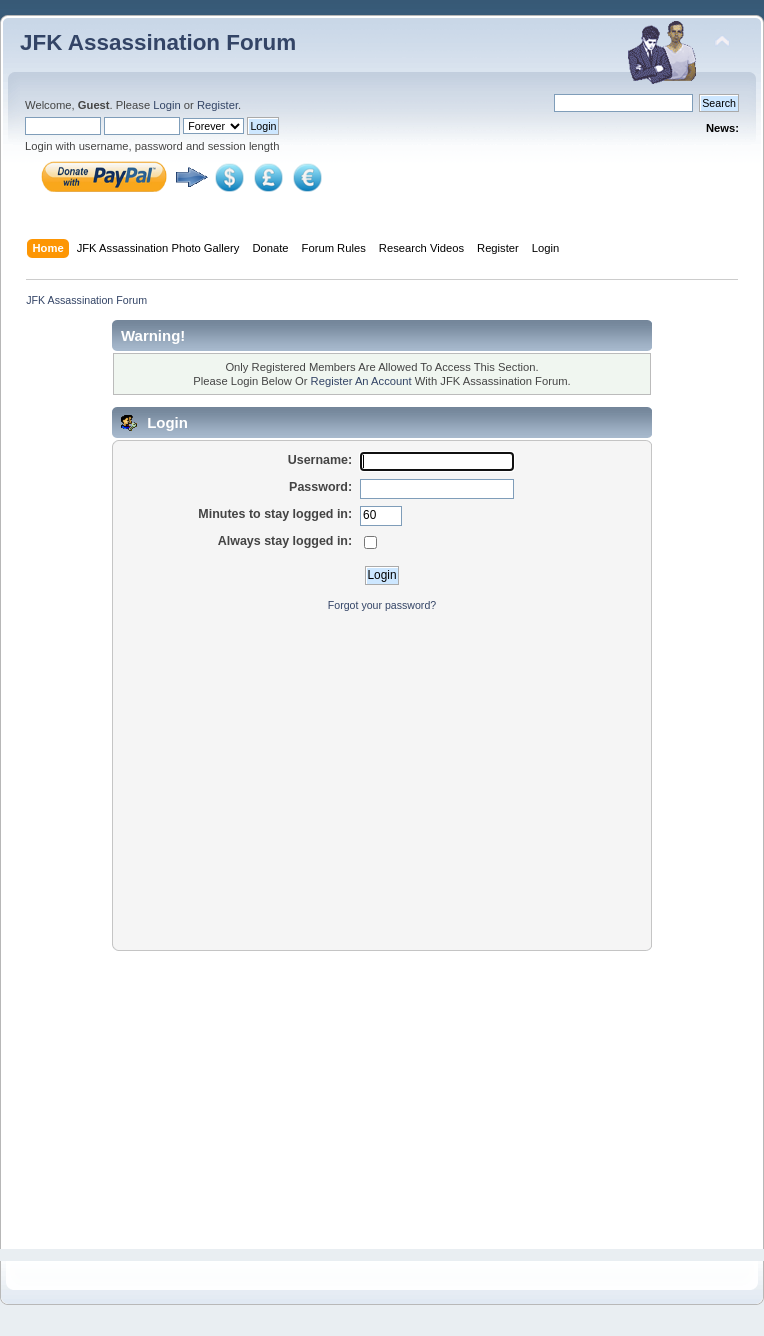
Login (166, 105)
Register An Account (361, 381)
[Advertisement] (382, 771)
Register (217, 105)
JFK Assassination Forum (158, 42)
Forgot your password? (382, 605)
